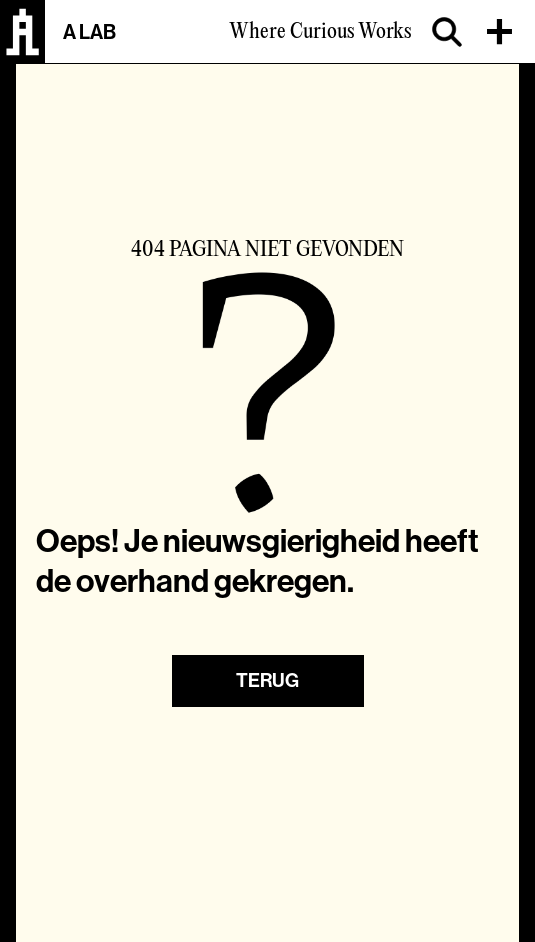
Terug (267, 680)
